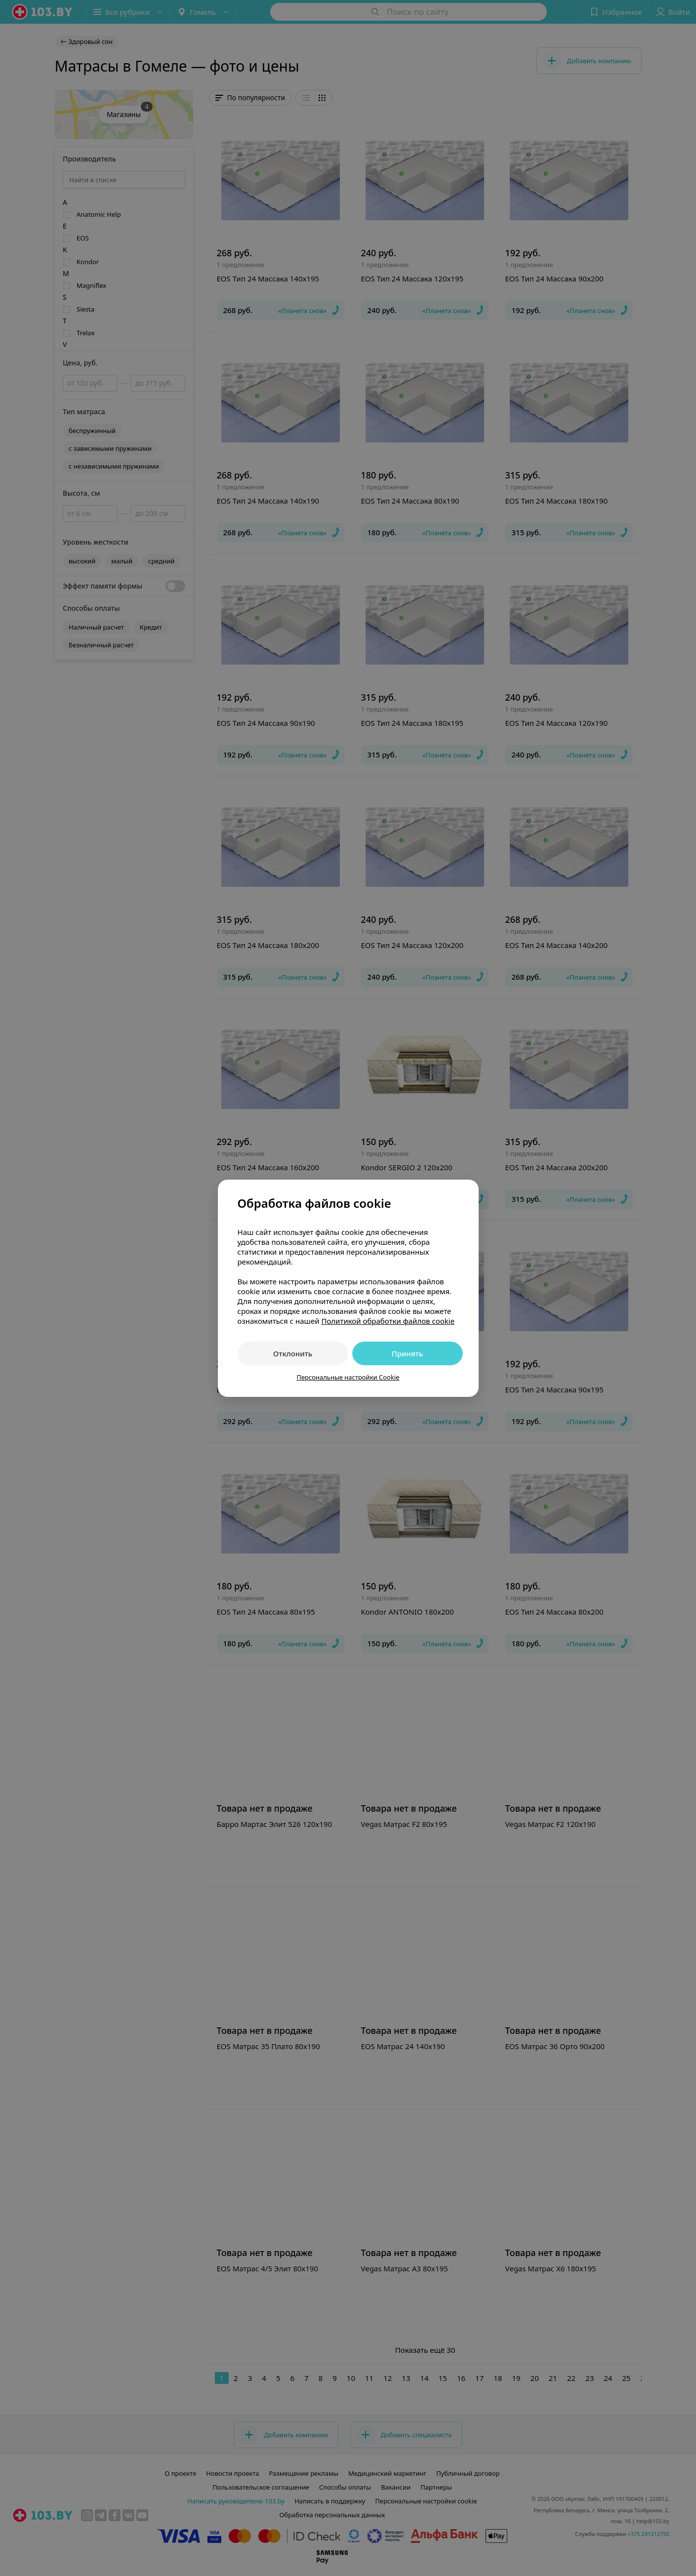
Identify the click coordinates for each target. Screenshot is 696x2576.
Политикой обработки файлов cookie (387, 1321)
